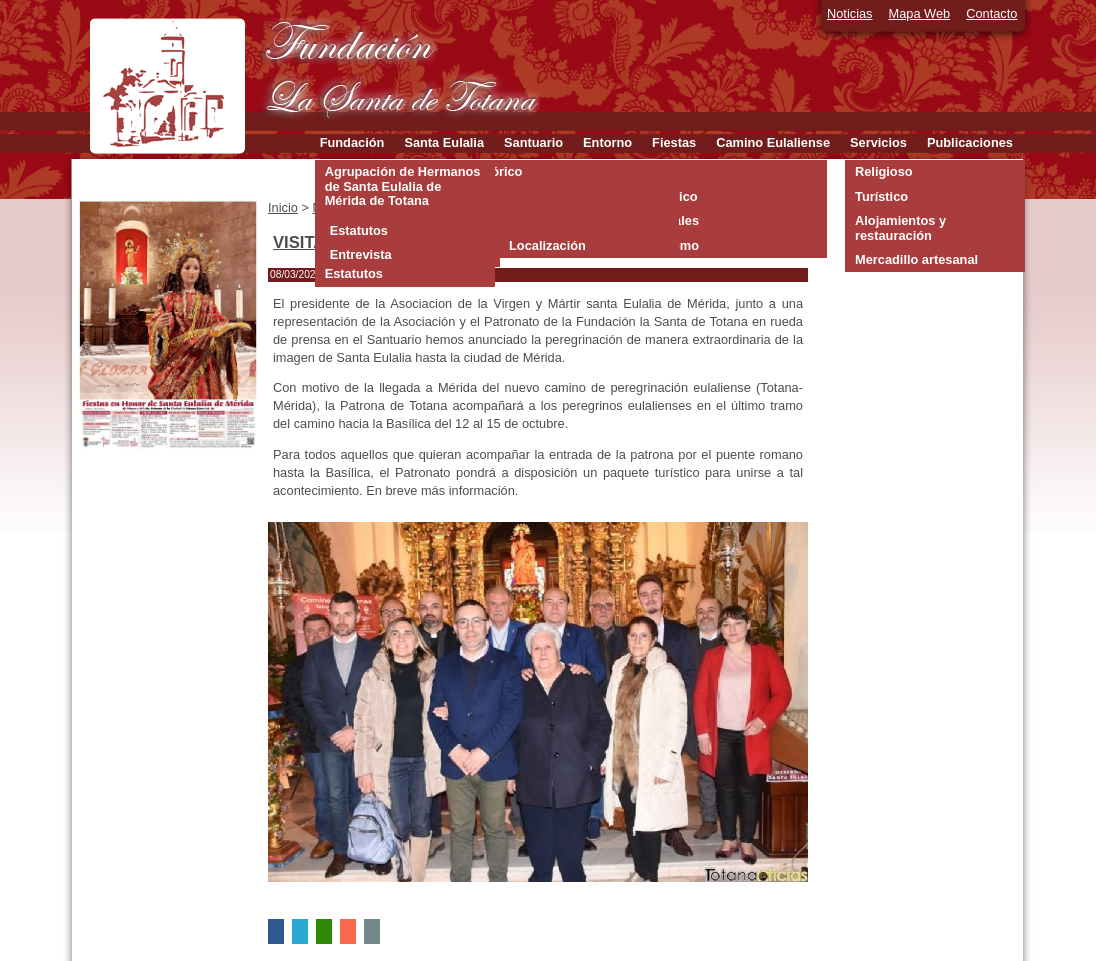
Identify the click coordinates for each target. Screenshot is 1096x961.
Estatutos (359, 230)
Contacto (991, 13)
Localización (547, 245)
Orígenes (536, 171)
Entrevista (361, 254)
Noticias (850, 13)
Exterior (533, 196)
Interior (531, 220)
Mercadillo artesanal (916, 259)
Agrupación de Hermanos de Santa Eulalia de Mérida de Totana (403, 186)
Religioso (884, 171)
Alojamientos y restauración (900, 227)
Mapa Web (920, 13)
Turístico (881, 196)
